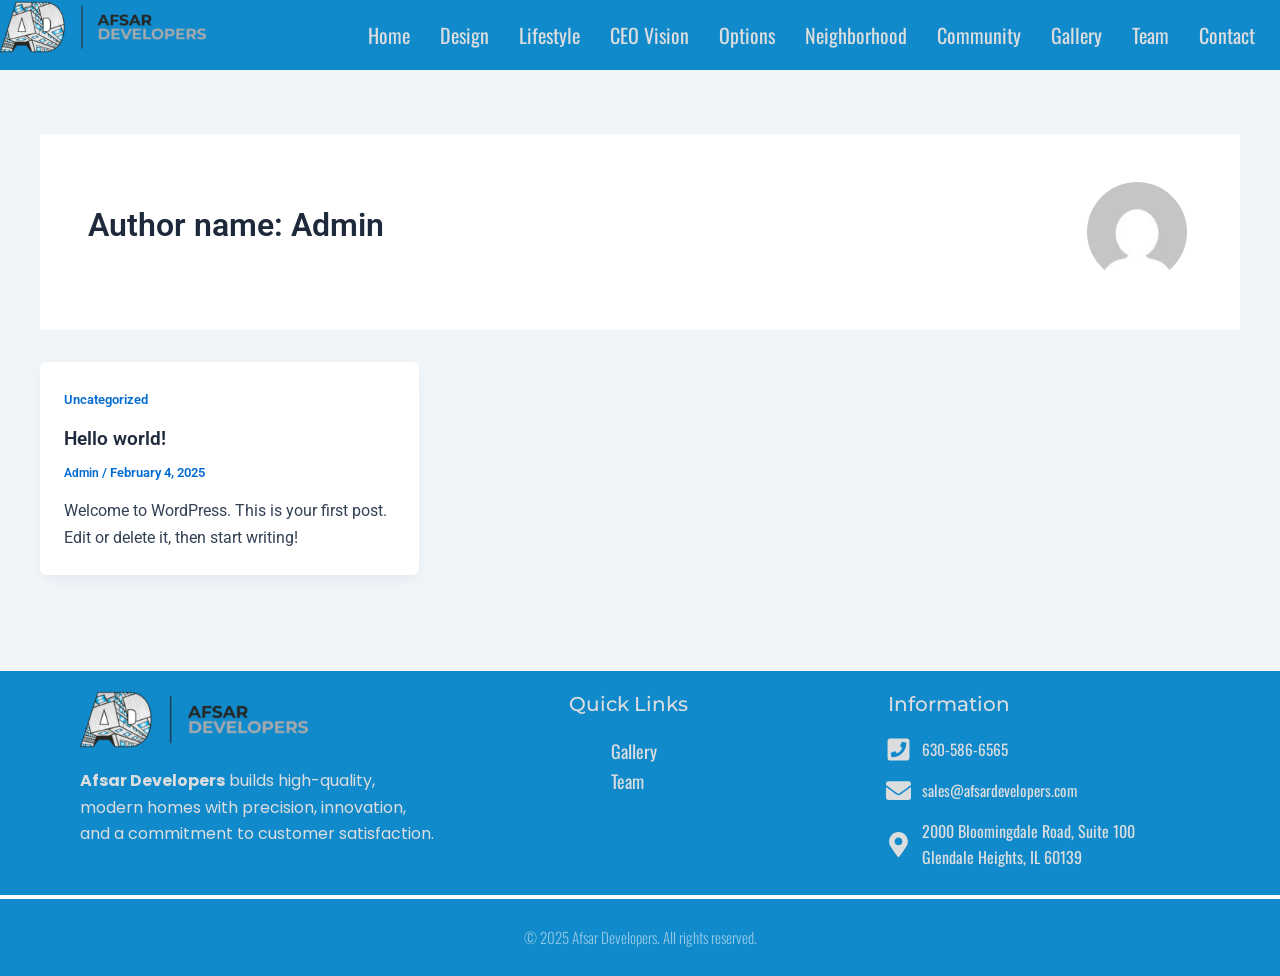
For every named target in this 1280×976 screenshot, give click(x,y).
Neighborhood (856, 35)
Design (464, 35)
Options (747, 35)
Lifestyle (549, 35)
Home (389, 35)
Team (1150, 35)
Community (979, 35)
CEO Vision (649, 35)
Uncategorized (110, 399)
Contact (1227, 35)
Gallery (1076, 35)
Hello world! (116, 438)
